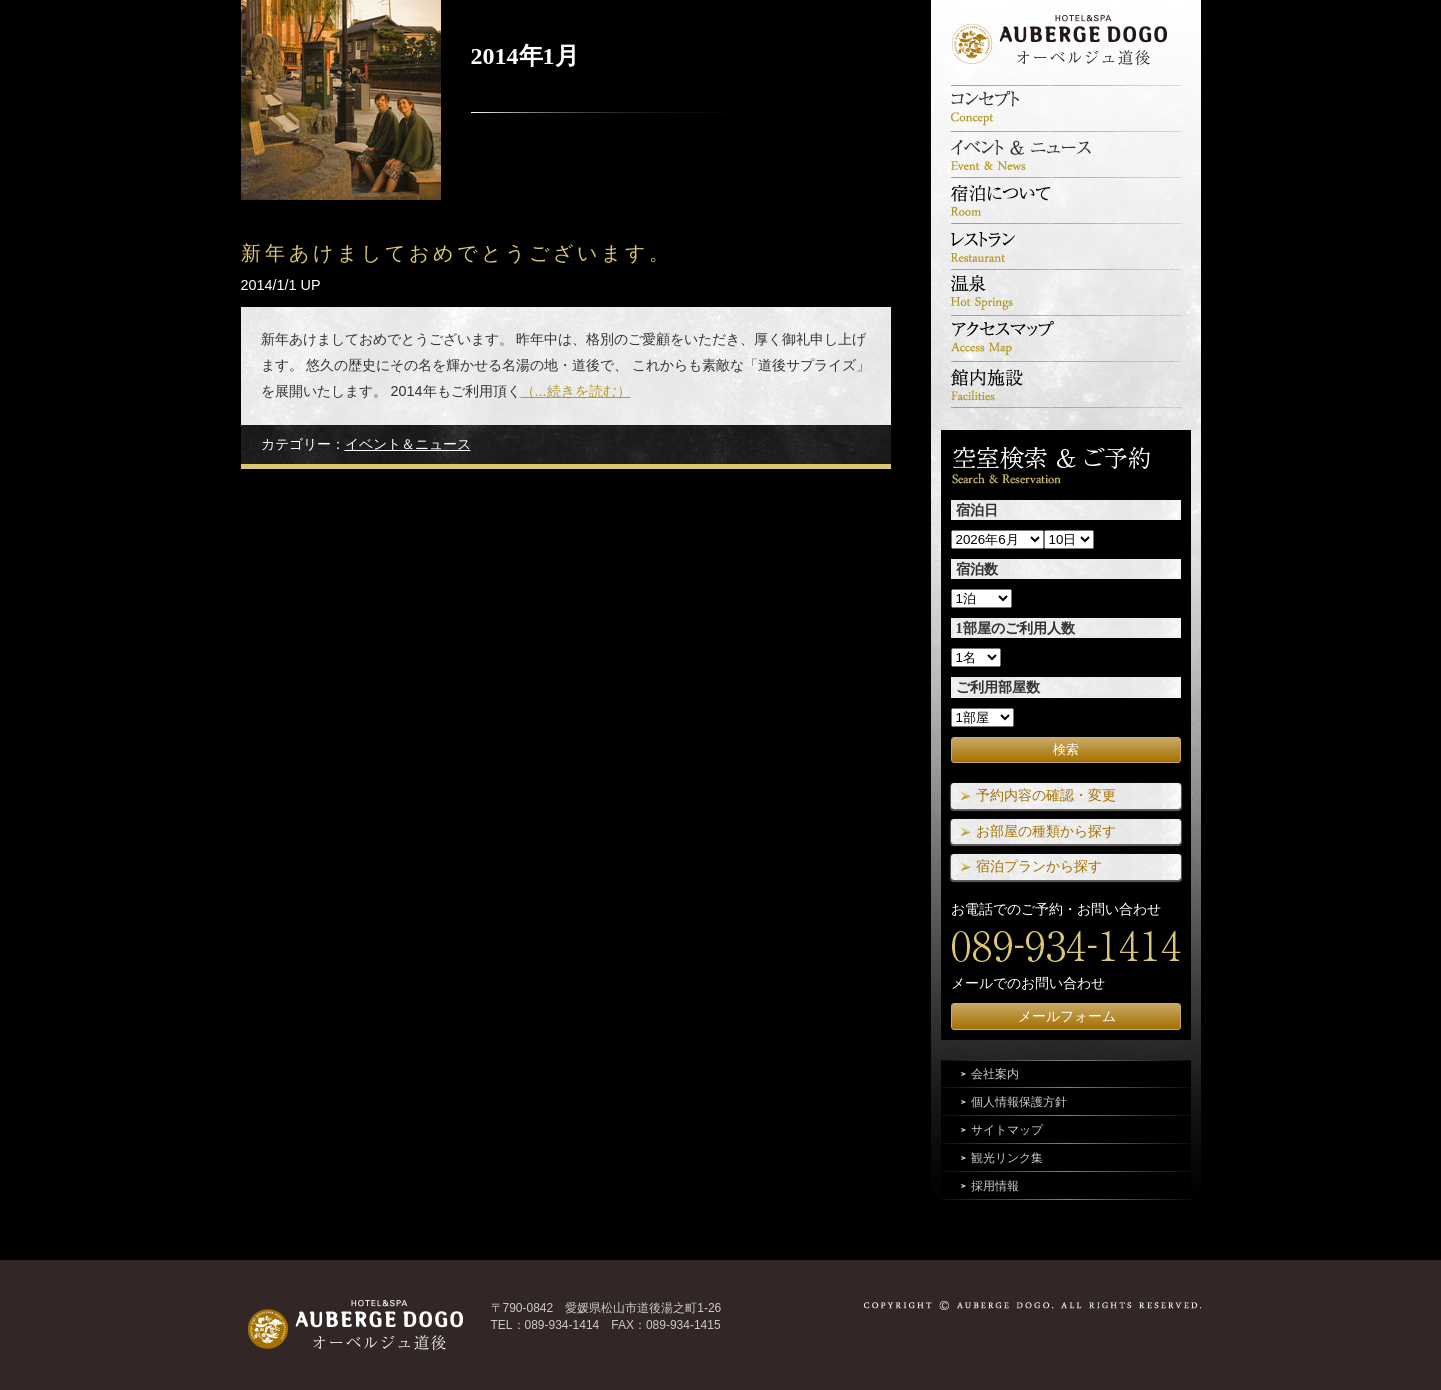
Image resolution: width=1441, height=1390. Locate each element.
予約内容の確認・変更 (1046, 795)
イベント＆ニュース (408, 444)
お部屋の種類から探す (1046, 831)
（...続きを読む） (576, 391)
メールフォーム (1067, 1016)
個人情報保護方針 (1019, 1102)
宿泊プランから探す (1039, 866)
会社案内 (995, 1074)
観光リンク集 (1007, 1158)
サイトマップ (1007, 1130)
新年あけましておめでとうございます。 (457, 253)
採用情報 (995, 1186)
